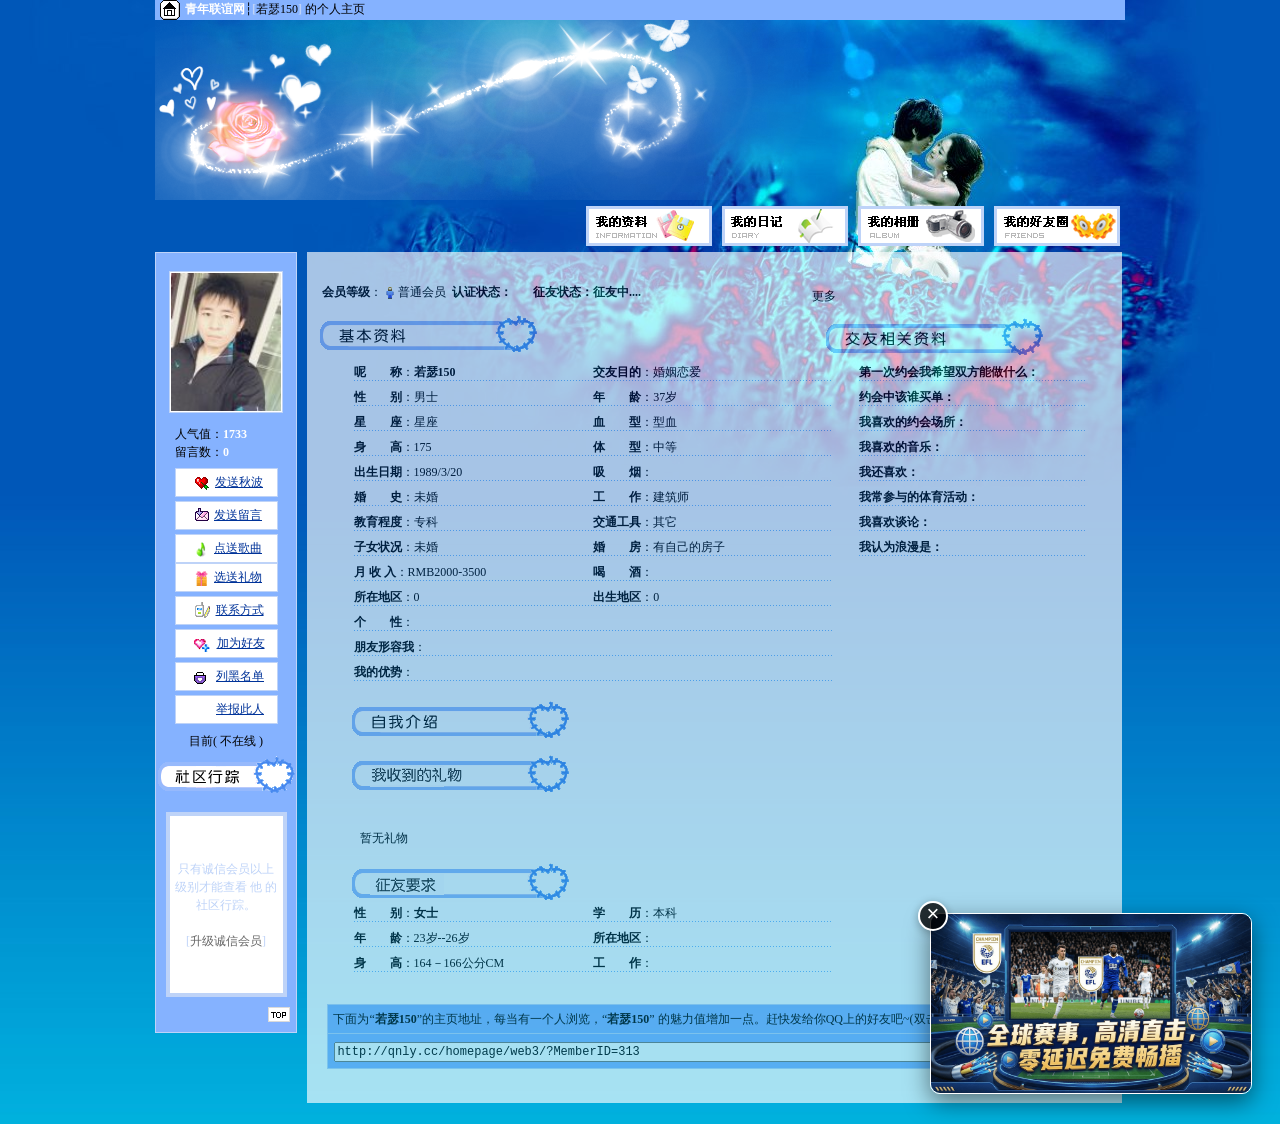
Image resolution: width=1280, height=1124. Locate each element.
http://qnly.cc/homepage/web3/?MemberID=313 (714, 1053)
